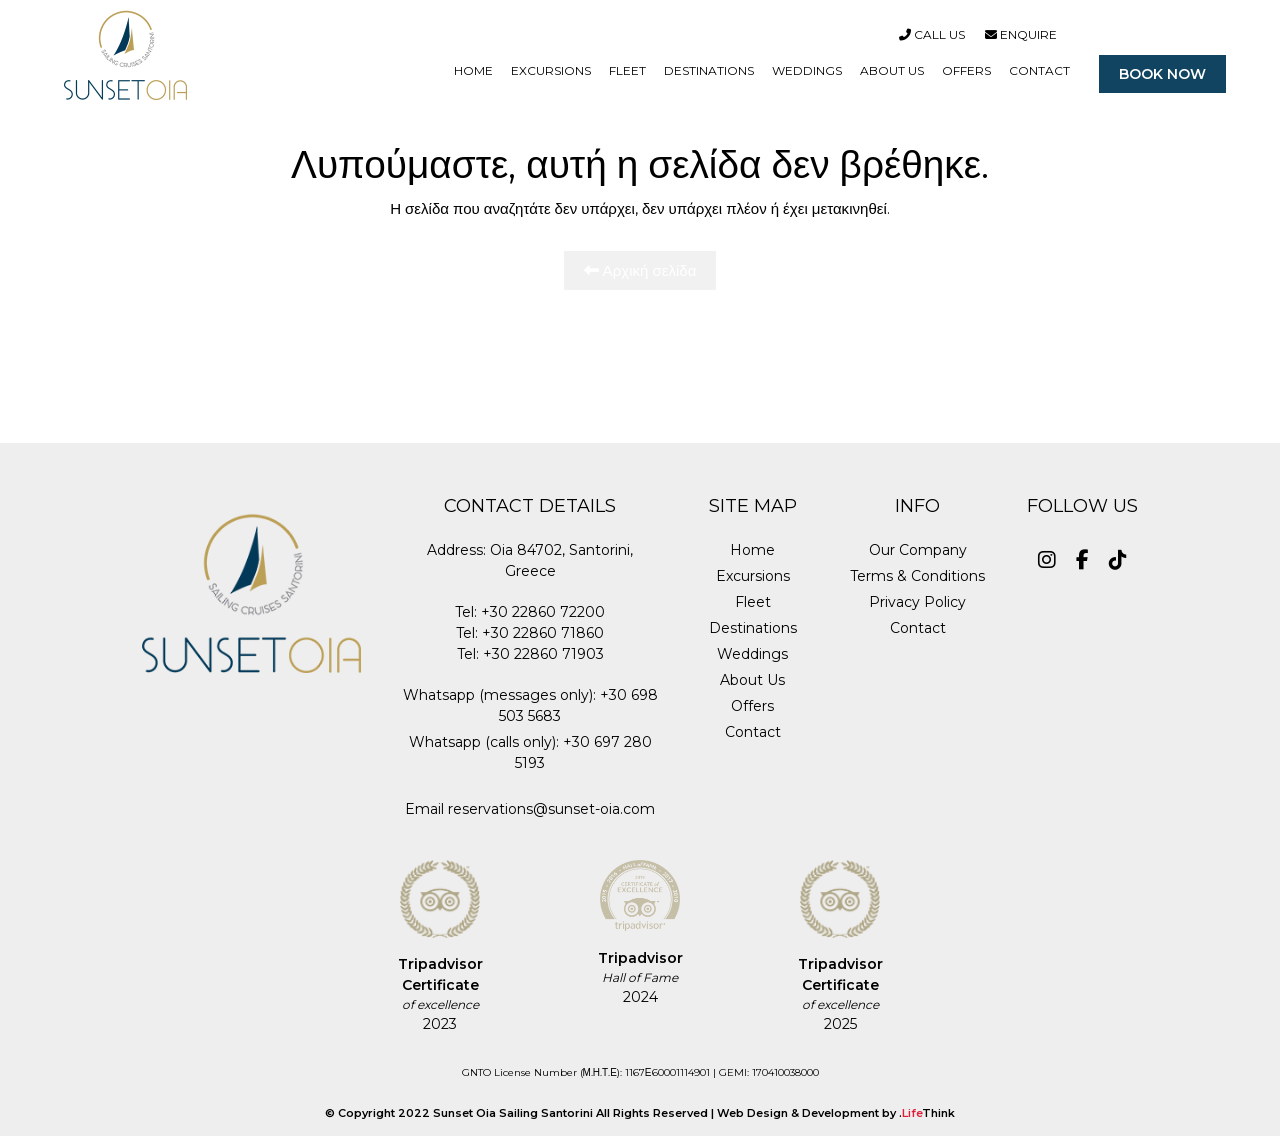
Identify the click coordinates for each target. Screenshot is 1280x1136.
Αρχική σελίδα (640, 270)
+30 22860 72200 (543, 612)
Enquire (1021, 34)
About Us (752, 680)
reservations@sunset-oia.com (551, 809)
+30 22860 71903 (543, 654)
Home (752, 550)
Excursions (753, 576)
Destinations (753, 628)
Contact (753, 732)
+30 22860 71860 (543, 633)
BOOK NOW (1162, 74)
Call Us (932, 34)
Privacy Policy (917, 602)
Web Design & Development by (836, 1113)
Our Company (918, 550)
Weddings (752, 654)
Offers (752, 706)
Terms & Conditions (917, 576)
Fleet (753, 602)
